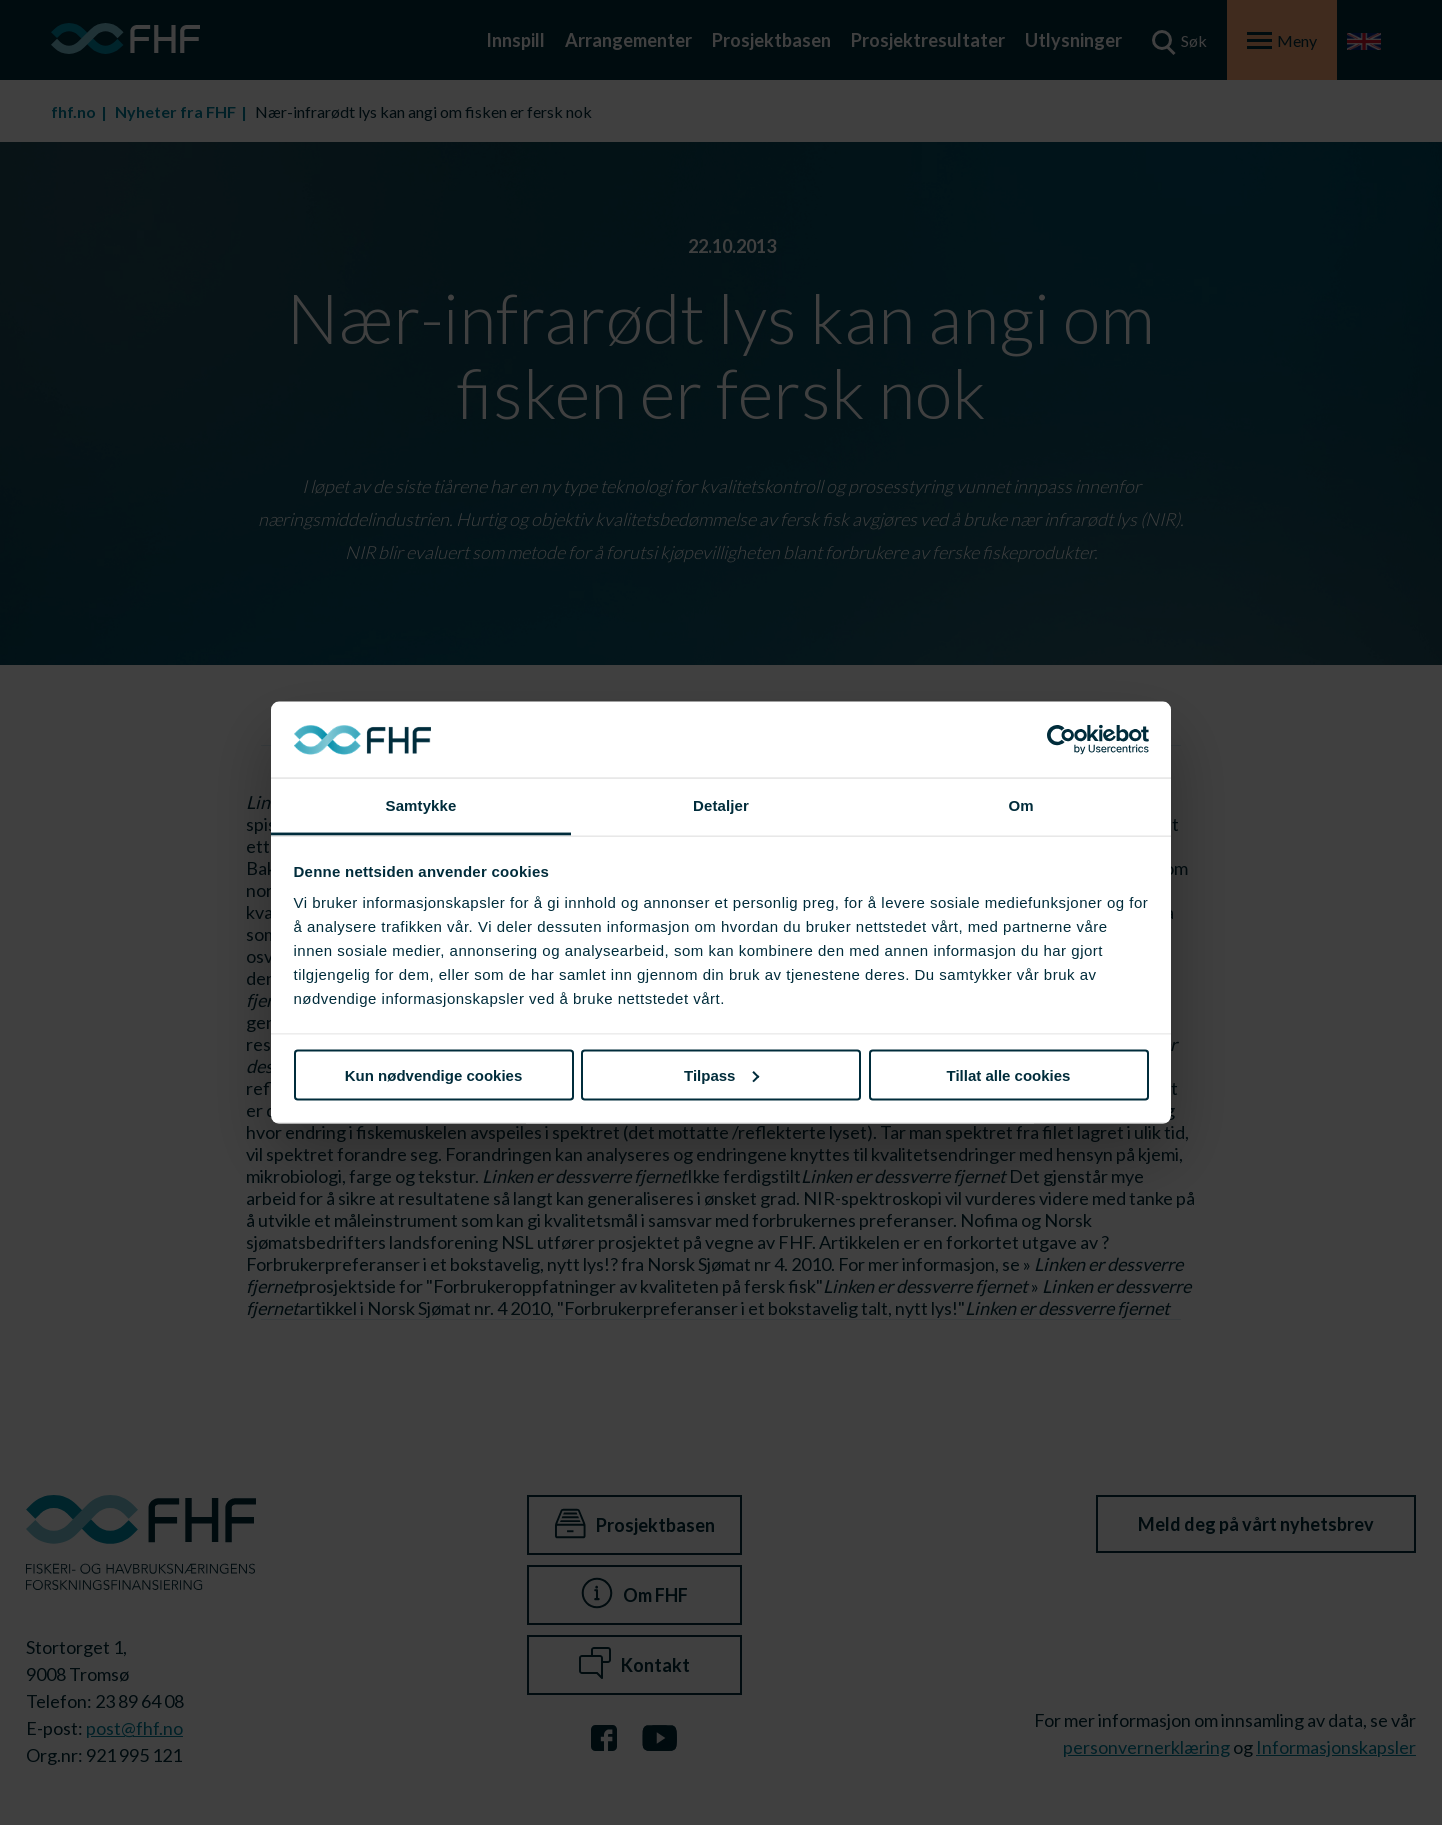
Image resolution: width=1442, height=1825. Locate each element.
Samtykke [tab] (421, 805)
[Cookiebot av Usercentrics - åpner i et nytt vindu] (1061, 740)
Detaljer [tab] (721, 805)
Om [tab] (1020, 805)
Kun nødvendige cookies (434, 1074)
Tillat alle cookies (1009, 1074)
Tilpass (721, 1074)
